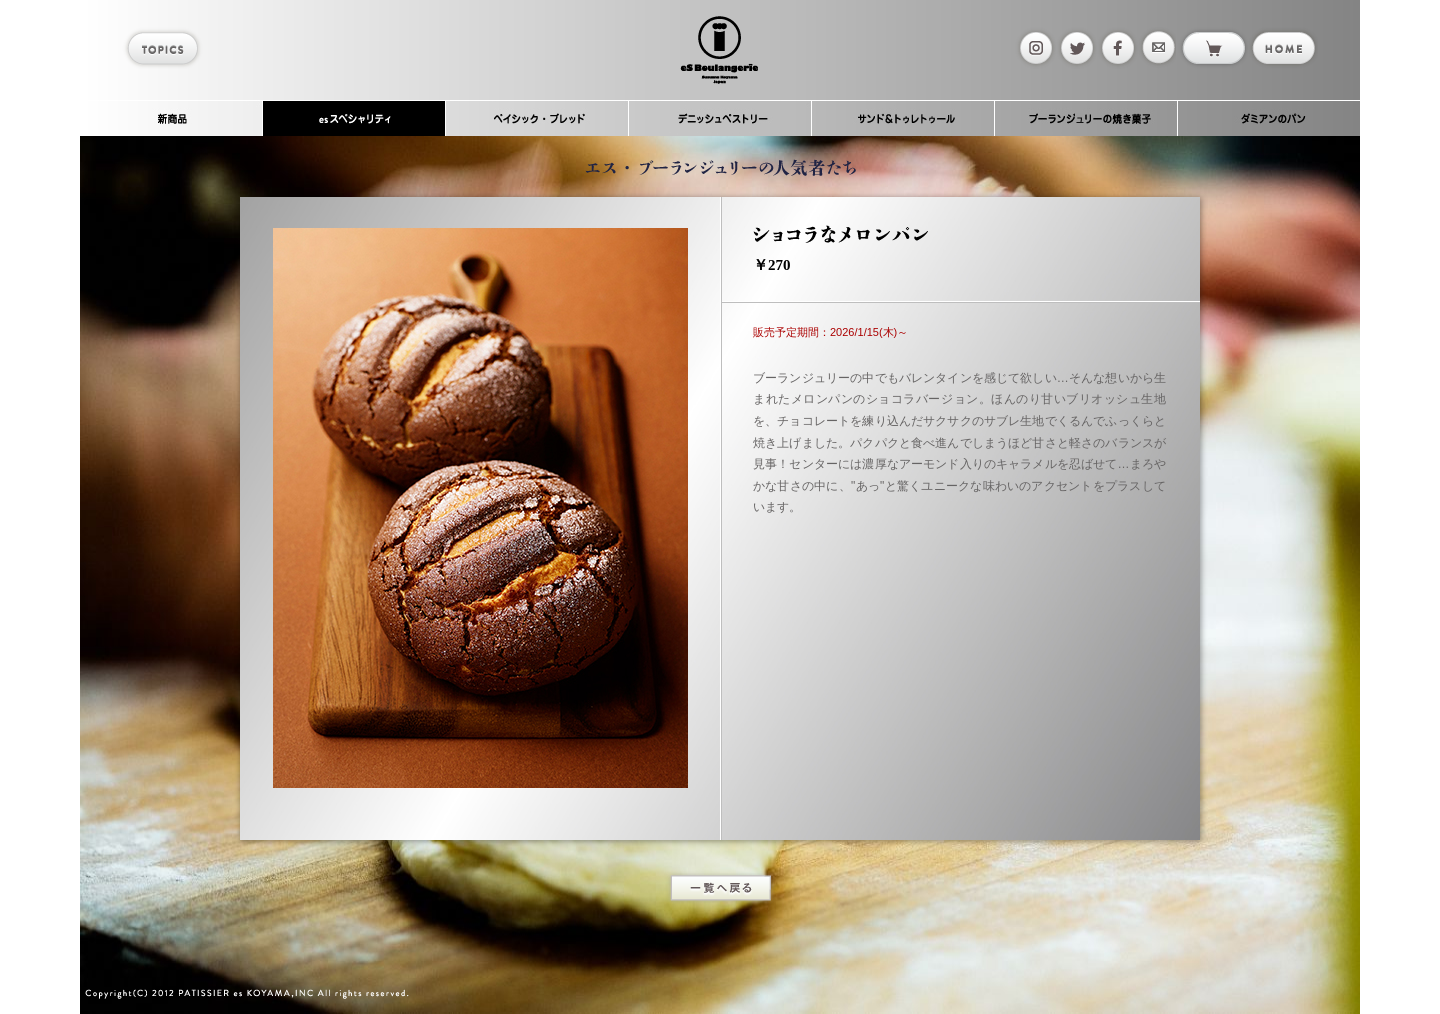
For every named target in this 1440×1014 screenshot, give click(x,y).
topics (165, 48)
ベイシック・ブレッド (537, 118)
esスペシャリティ (354, 118)
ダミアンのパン (1269, 118)
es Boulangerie (719, 50)
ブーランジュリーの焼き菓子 (1086, 118)
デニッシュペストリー (720, 118)
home (1282, 48)
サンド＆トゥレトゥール (903, 118)
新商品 (171, 118)
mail (1157, 48)
